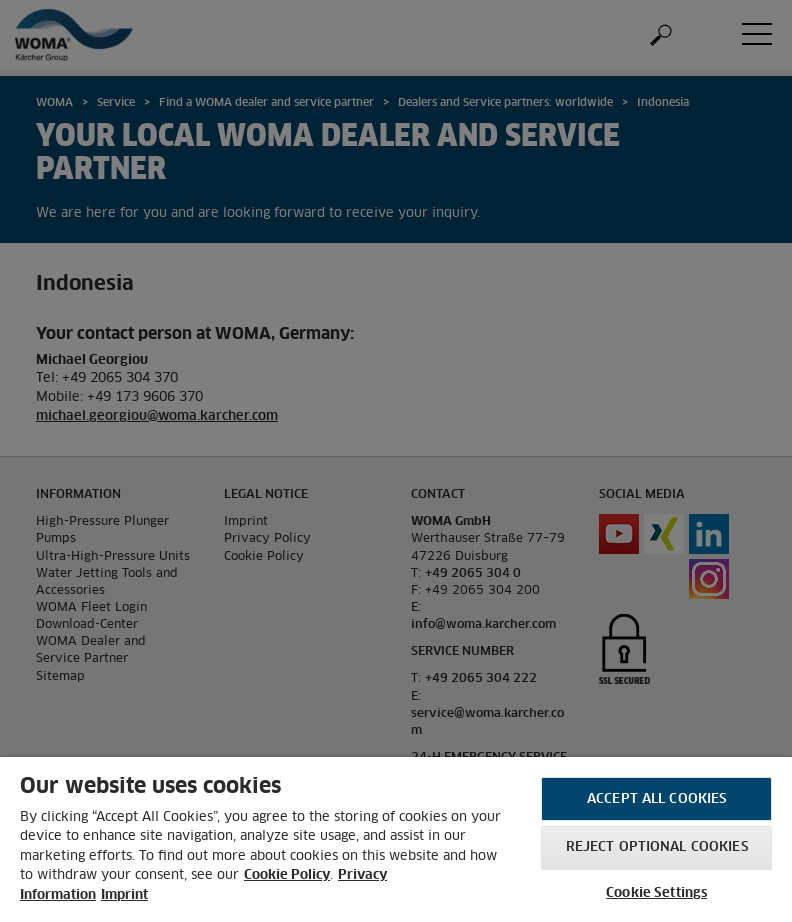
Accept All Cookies (656, 799)
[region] (396, 839)
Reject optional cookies (657, 847)
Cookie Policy (287, 875)
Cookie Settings (656, 893)
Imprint (124, 895)
